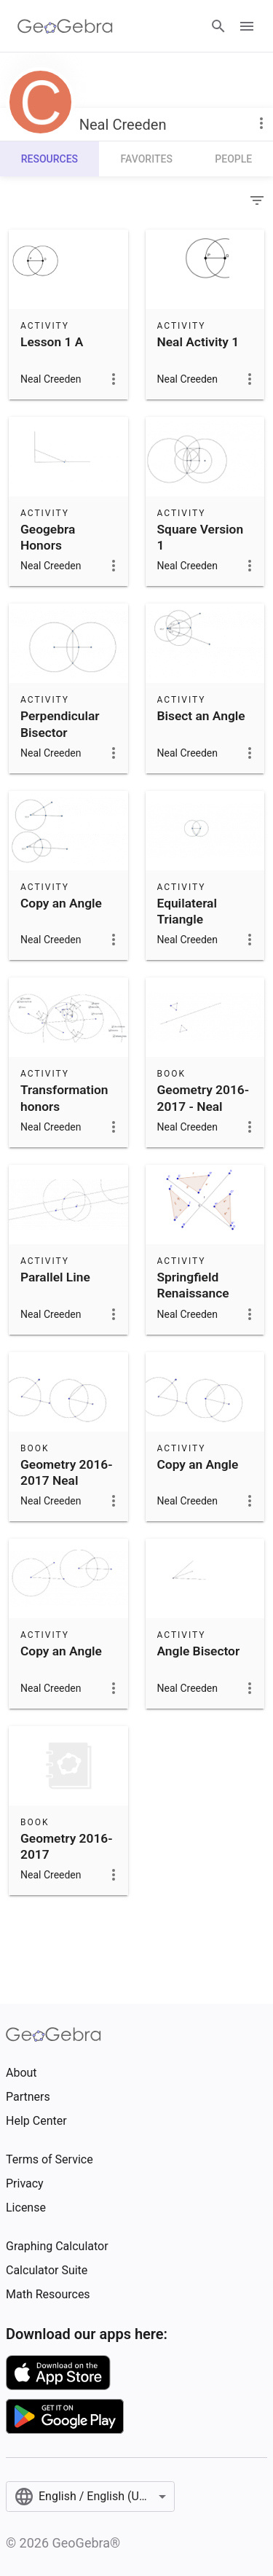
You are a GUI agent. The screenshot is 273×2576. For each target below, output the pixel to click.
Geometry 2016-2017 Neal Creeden (66, 1480)
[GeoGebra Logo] (65, 26)
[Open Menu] (247, 26)
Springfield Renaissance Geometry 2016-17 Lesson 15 (203, 1301)
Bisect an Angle (201, 716)
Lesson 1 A (51, 342)
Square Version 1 (200, 537)
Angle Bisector (198, 1651)
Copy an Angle (61, 903)
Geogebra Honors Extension (48, 545)
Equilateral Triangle (187, 911)
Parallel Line (55, 1277)
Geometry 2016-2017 (66, 1846)
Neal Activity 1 (198, 342)
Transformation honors (64, 1097)
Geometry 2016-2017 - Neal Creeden (203, 1106)
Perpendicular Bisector (60, 724)
